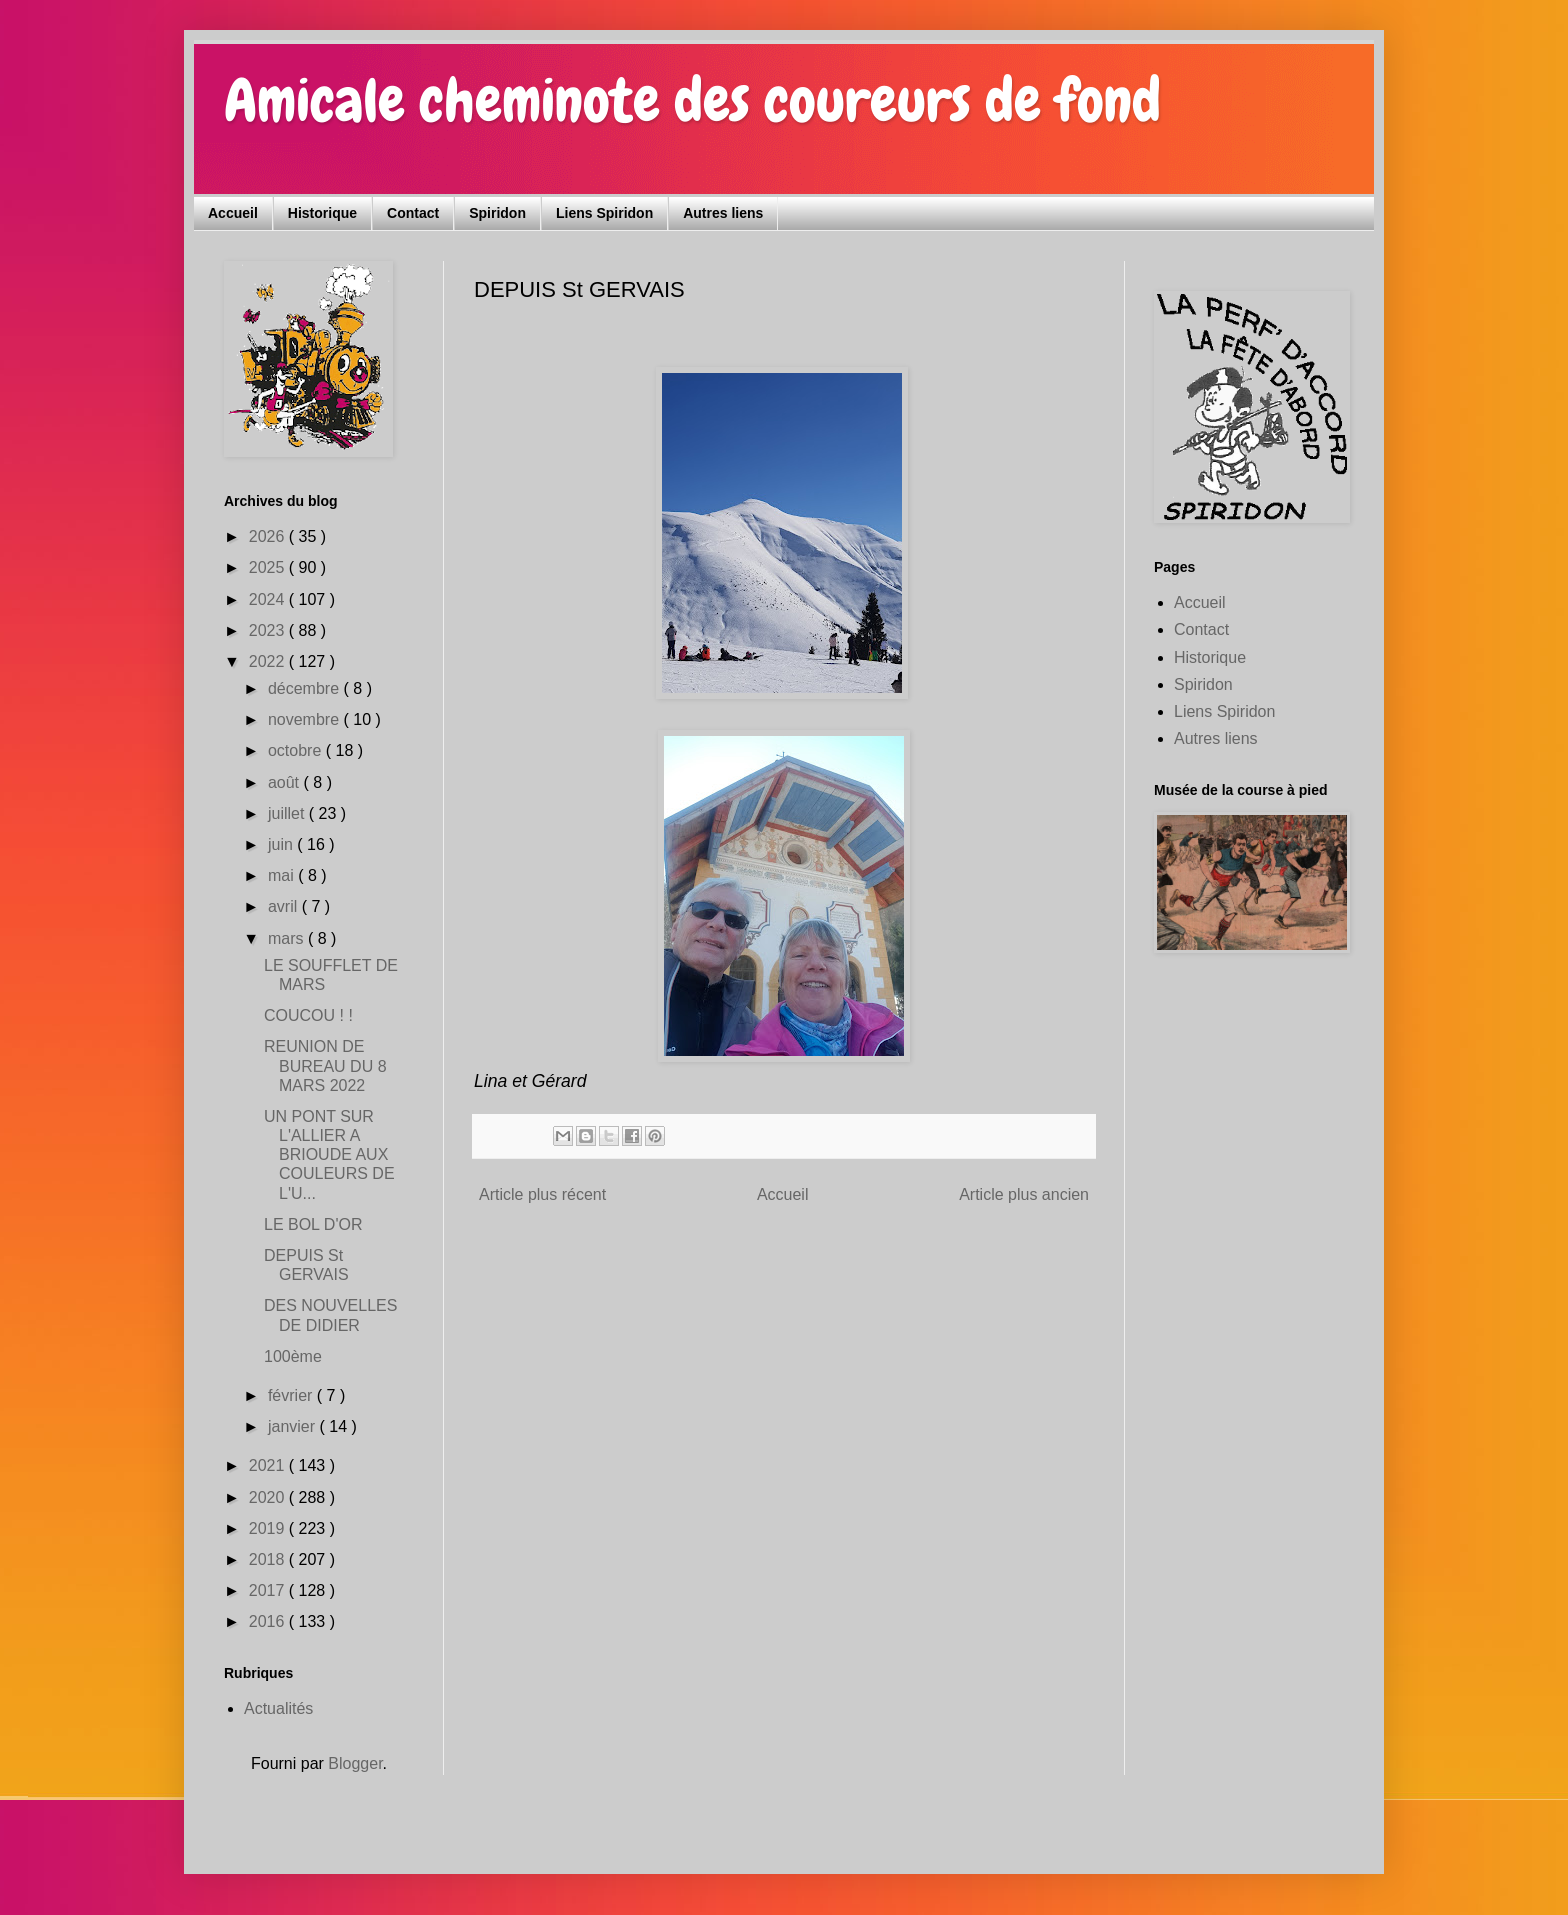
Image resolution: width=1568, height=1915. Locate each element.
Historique (322, 213)
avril (285, 906)
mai (283, 875)
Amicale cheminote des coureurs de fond (692, 100)
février (292, 1395)
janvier (294, 1426)
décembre (306, 688)
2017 (269, 1590)
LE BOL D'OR (313, 1224)
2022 (269, 661)
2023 (269, 630)
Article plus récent (542, 1194)
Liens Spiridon (604, 213)
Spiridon (497, 213)
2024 (269, 599)
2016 (269, 1621)
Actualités (278, 1708)
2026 (269, 536)
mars (288, 938)
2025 (269, 567)
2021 (269, 1465)
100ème (293, 1356)
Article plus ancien (1024, 1194)
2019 (269, 1528)
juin (282, 844)
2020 (269, 1497)
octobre (297, 750)
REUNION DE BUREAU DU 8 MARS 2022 (325, 1065)
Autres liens (723, 213)
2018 (269, 1559)
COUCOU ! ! (308, 1015)
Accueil (233, 213)
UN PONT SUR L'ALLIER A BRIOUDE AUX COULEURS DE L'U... (329, 1155)
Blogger (355, 1763)
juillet (288, 813)
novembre (306, 719)
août (286, 782)
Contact (413, 213)
